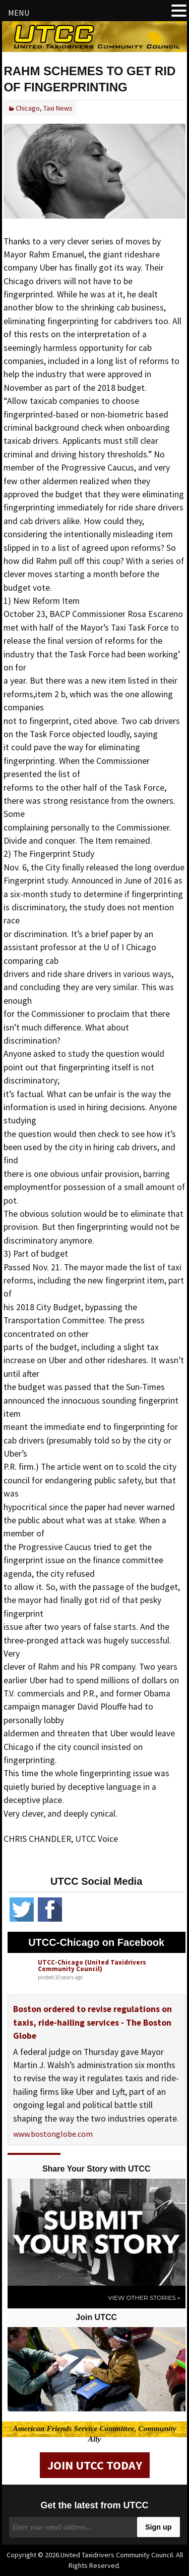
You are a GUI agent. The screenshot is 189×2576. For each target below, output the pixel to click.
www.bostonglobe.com (53, 2134)
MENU (18, 13)
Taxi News (58, 108)
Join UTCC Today (94, 2465)
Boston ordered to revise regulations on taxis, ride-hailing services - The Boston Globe (92, 2022)
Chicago (28, 108)
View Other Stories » (144, 2297)
